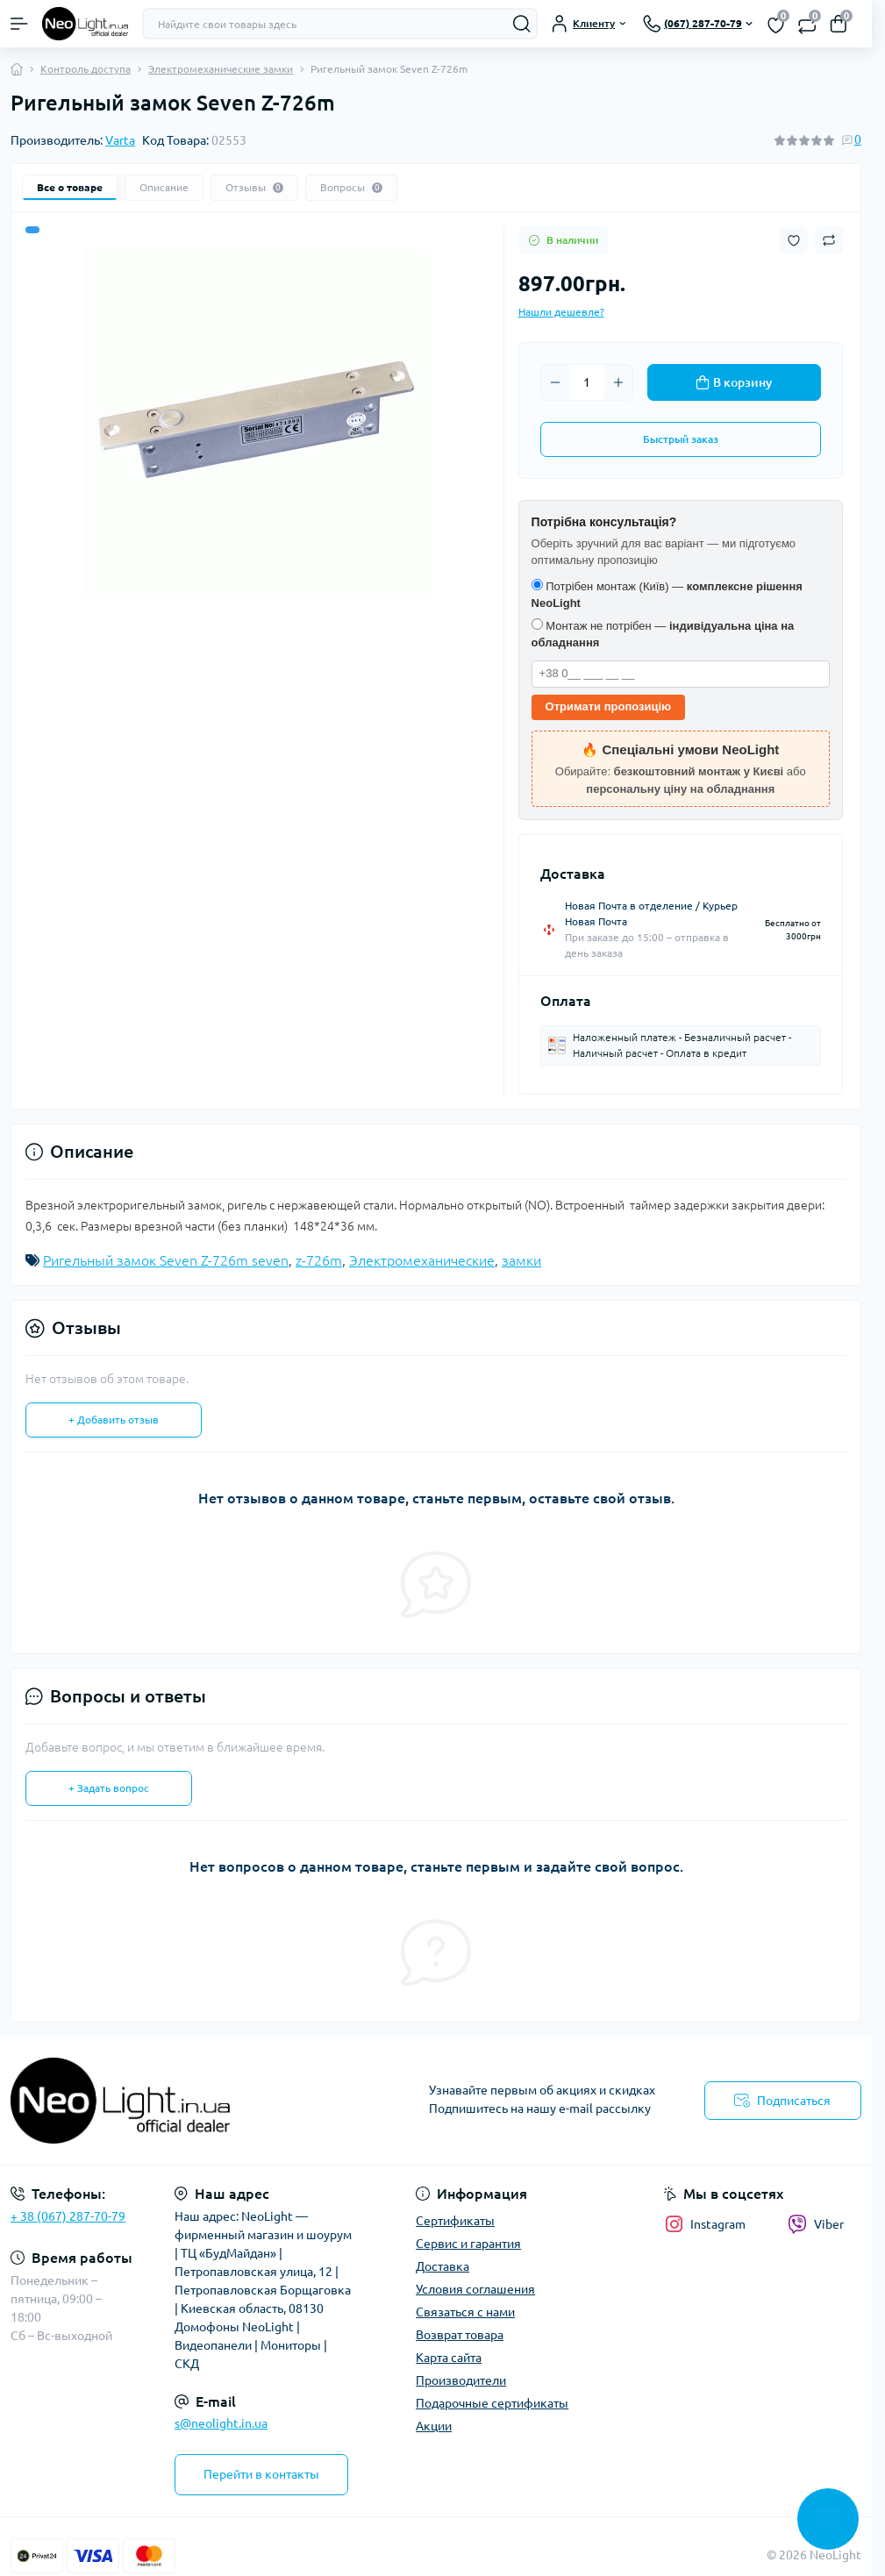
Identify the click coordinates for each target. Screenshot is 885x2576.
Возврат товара (459, 2335)
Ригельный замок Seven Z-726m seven (166, 1260)
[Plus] (618, 382)
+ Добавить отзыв (113, 1419)
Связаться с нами (465, 2312)
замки (521, 1260)
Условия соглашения (475, 2289)
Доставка (442, 2266)
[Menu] (19, 24)
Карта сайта (449, 2358)
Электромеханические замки (220, 69)
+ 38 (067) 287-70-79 (68, 2216)
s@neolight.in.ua (221, 2423)
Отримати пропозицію (609, 706)
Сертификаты (455, 2221)
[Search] (522, 23)
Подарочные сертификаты (492, 2403)
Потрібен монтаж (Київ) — (667, 594)
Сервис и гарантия (468, 2244)
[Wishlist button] (794, 240)
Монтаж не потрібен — (663, 634)
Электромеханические (422, 1260)
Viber (816, 2224)
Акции (434, 2426)
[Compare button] (829, 240)
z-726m (319, 1260)
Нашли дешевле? (561, 312)
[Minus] (555, 382)
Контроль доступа (85, 69)
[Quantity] (586, 382)
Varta (120, 140)
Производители (461, 2380)
